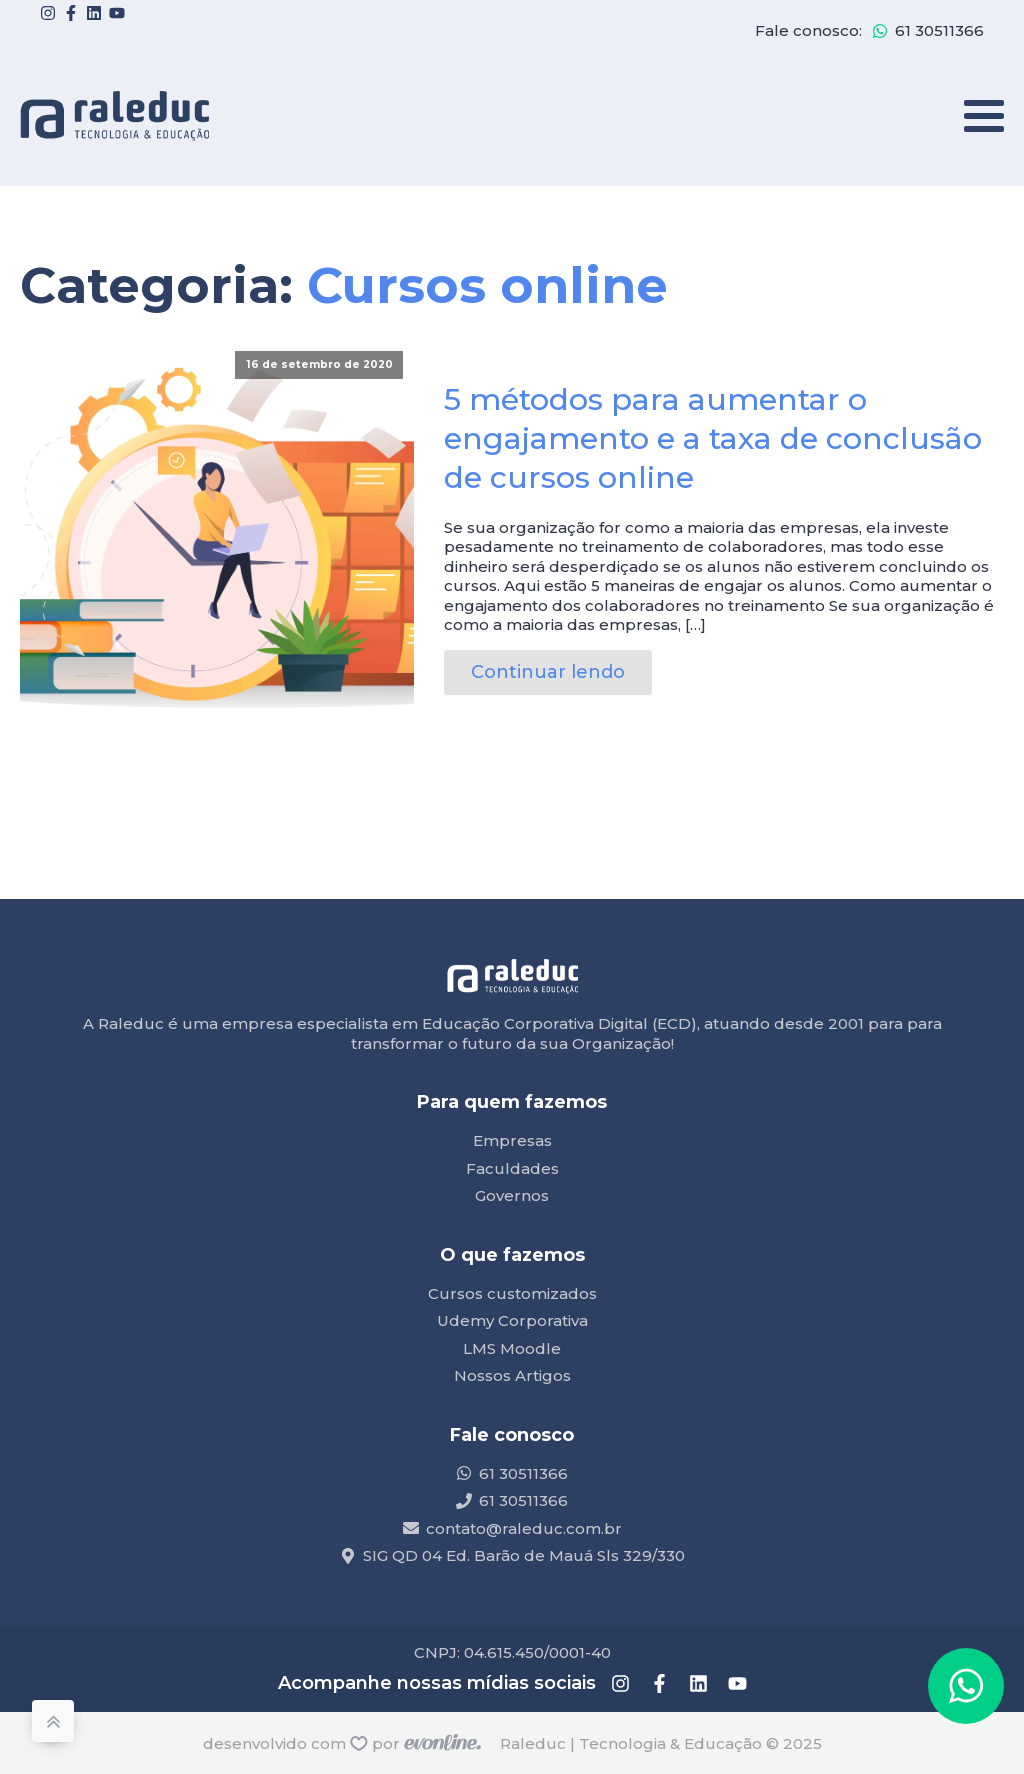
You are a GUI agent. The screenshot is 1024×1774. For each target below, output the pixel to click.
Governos (512, 1195)
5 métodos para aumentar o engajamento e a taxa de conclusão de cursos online (713, 438)
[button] (966, 1686)
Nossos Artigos (512, 1375)
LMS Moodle (512, 1348)
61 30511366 (939, 30)
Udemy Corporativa (512, 1320)
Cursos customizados (512, 1293)
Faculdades (512, 1168)
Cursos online (487, 285)
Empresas (512, 1140)
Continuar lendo (548, 672)
